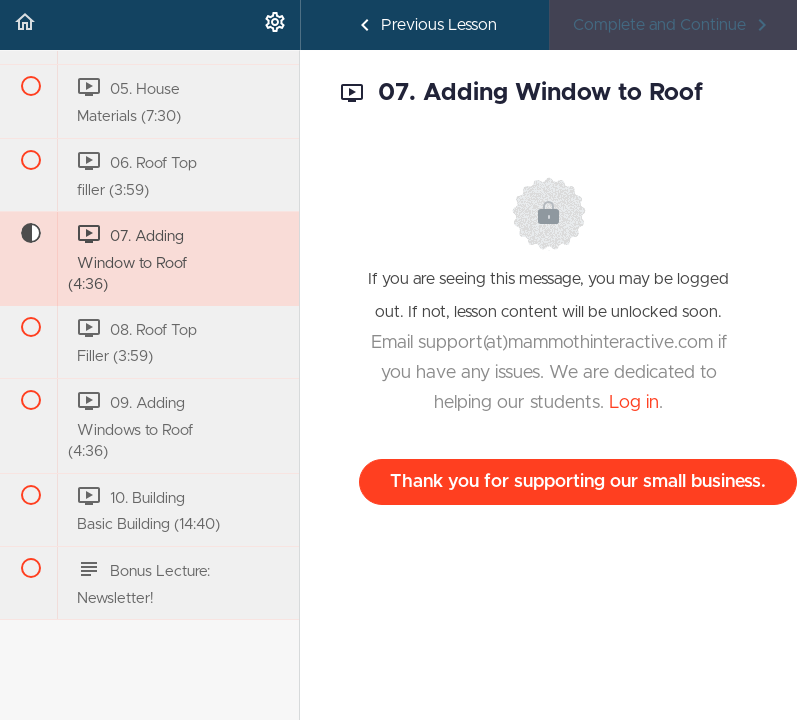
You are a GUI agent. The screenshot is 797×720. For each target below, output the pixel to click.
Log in (634, 403)
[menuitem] (275, 25)
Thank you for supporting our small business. (578, 482)
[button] (25, 25)
